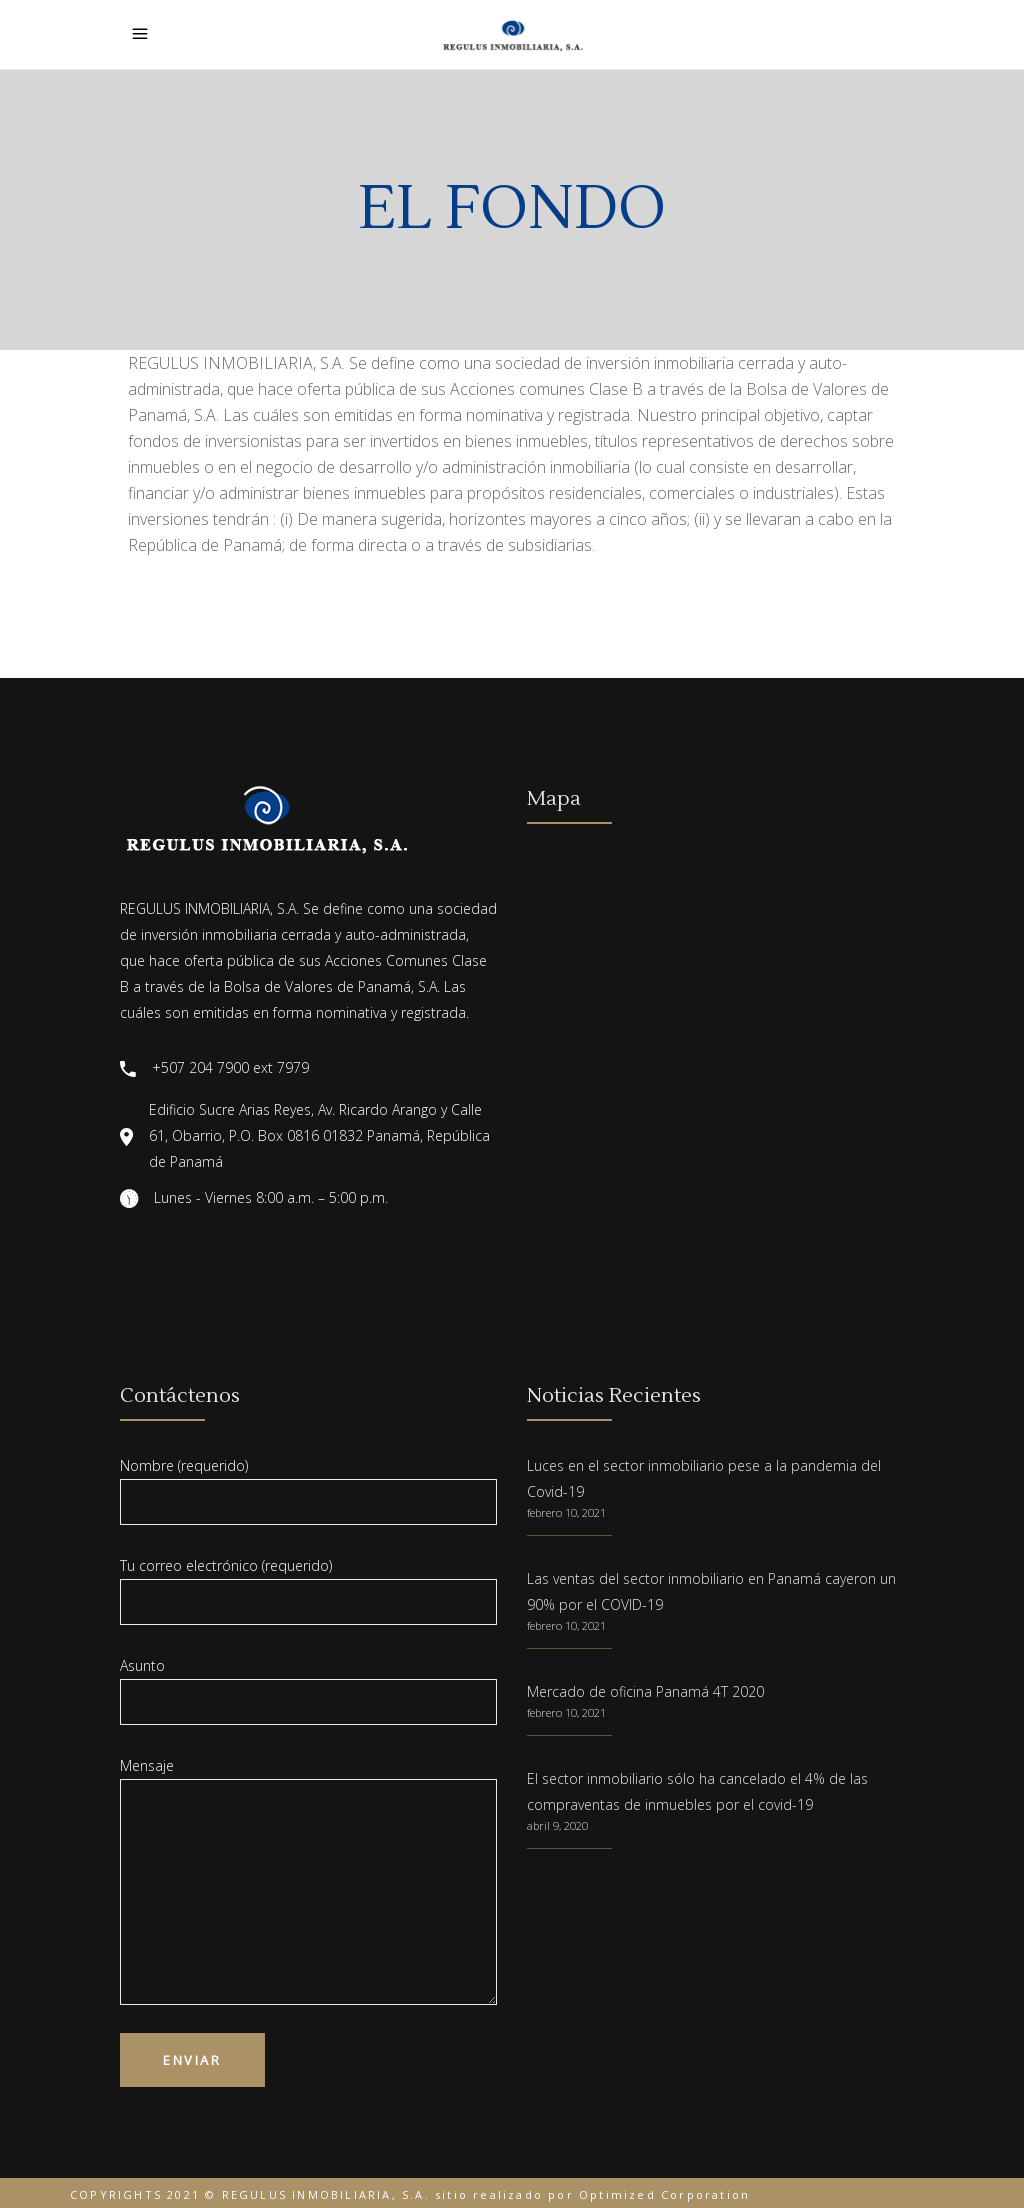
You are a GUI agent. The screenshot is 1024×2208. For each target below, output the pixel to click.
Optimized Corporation (664, 2194)
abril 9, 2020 (557, 1825)
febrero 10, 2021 (566, 1512)
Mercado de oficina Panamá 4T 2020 (645, 1691)
